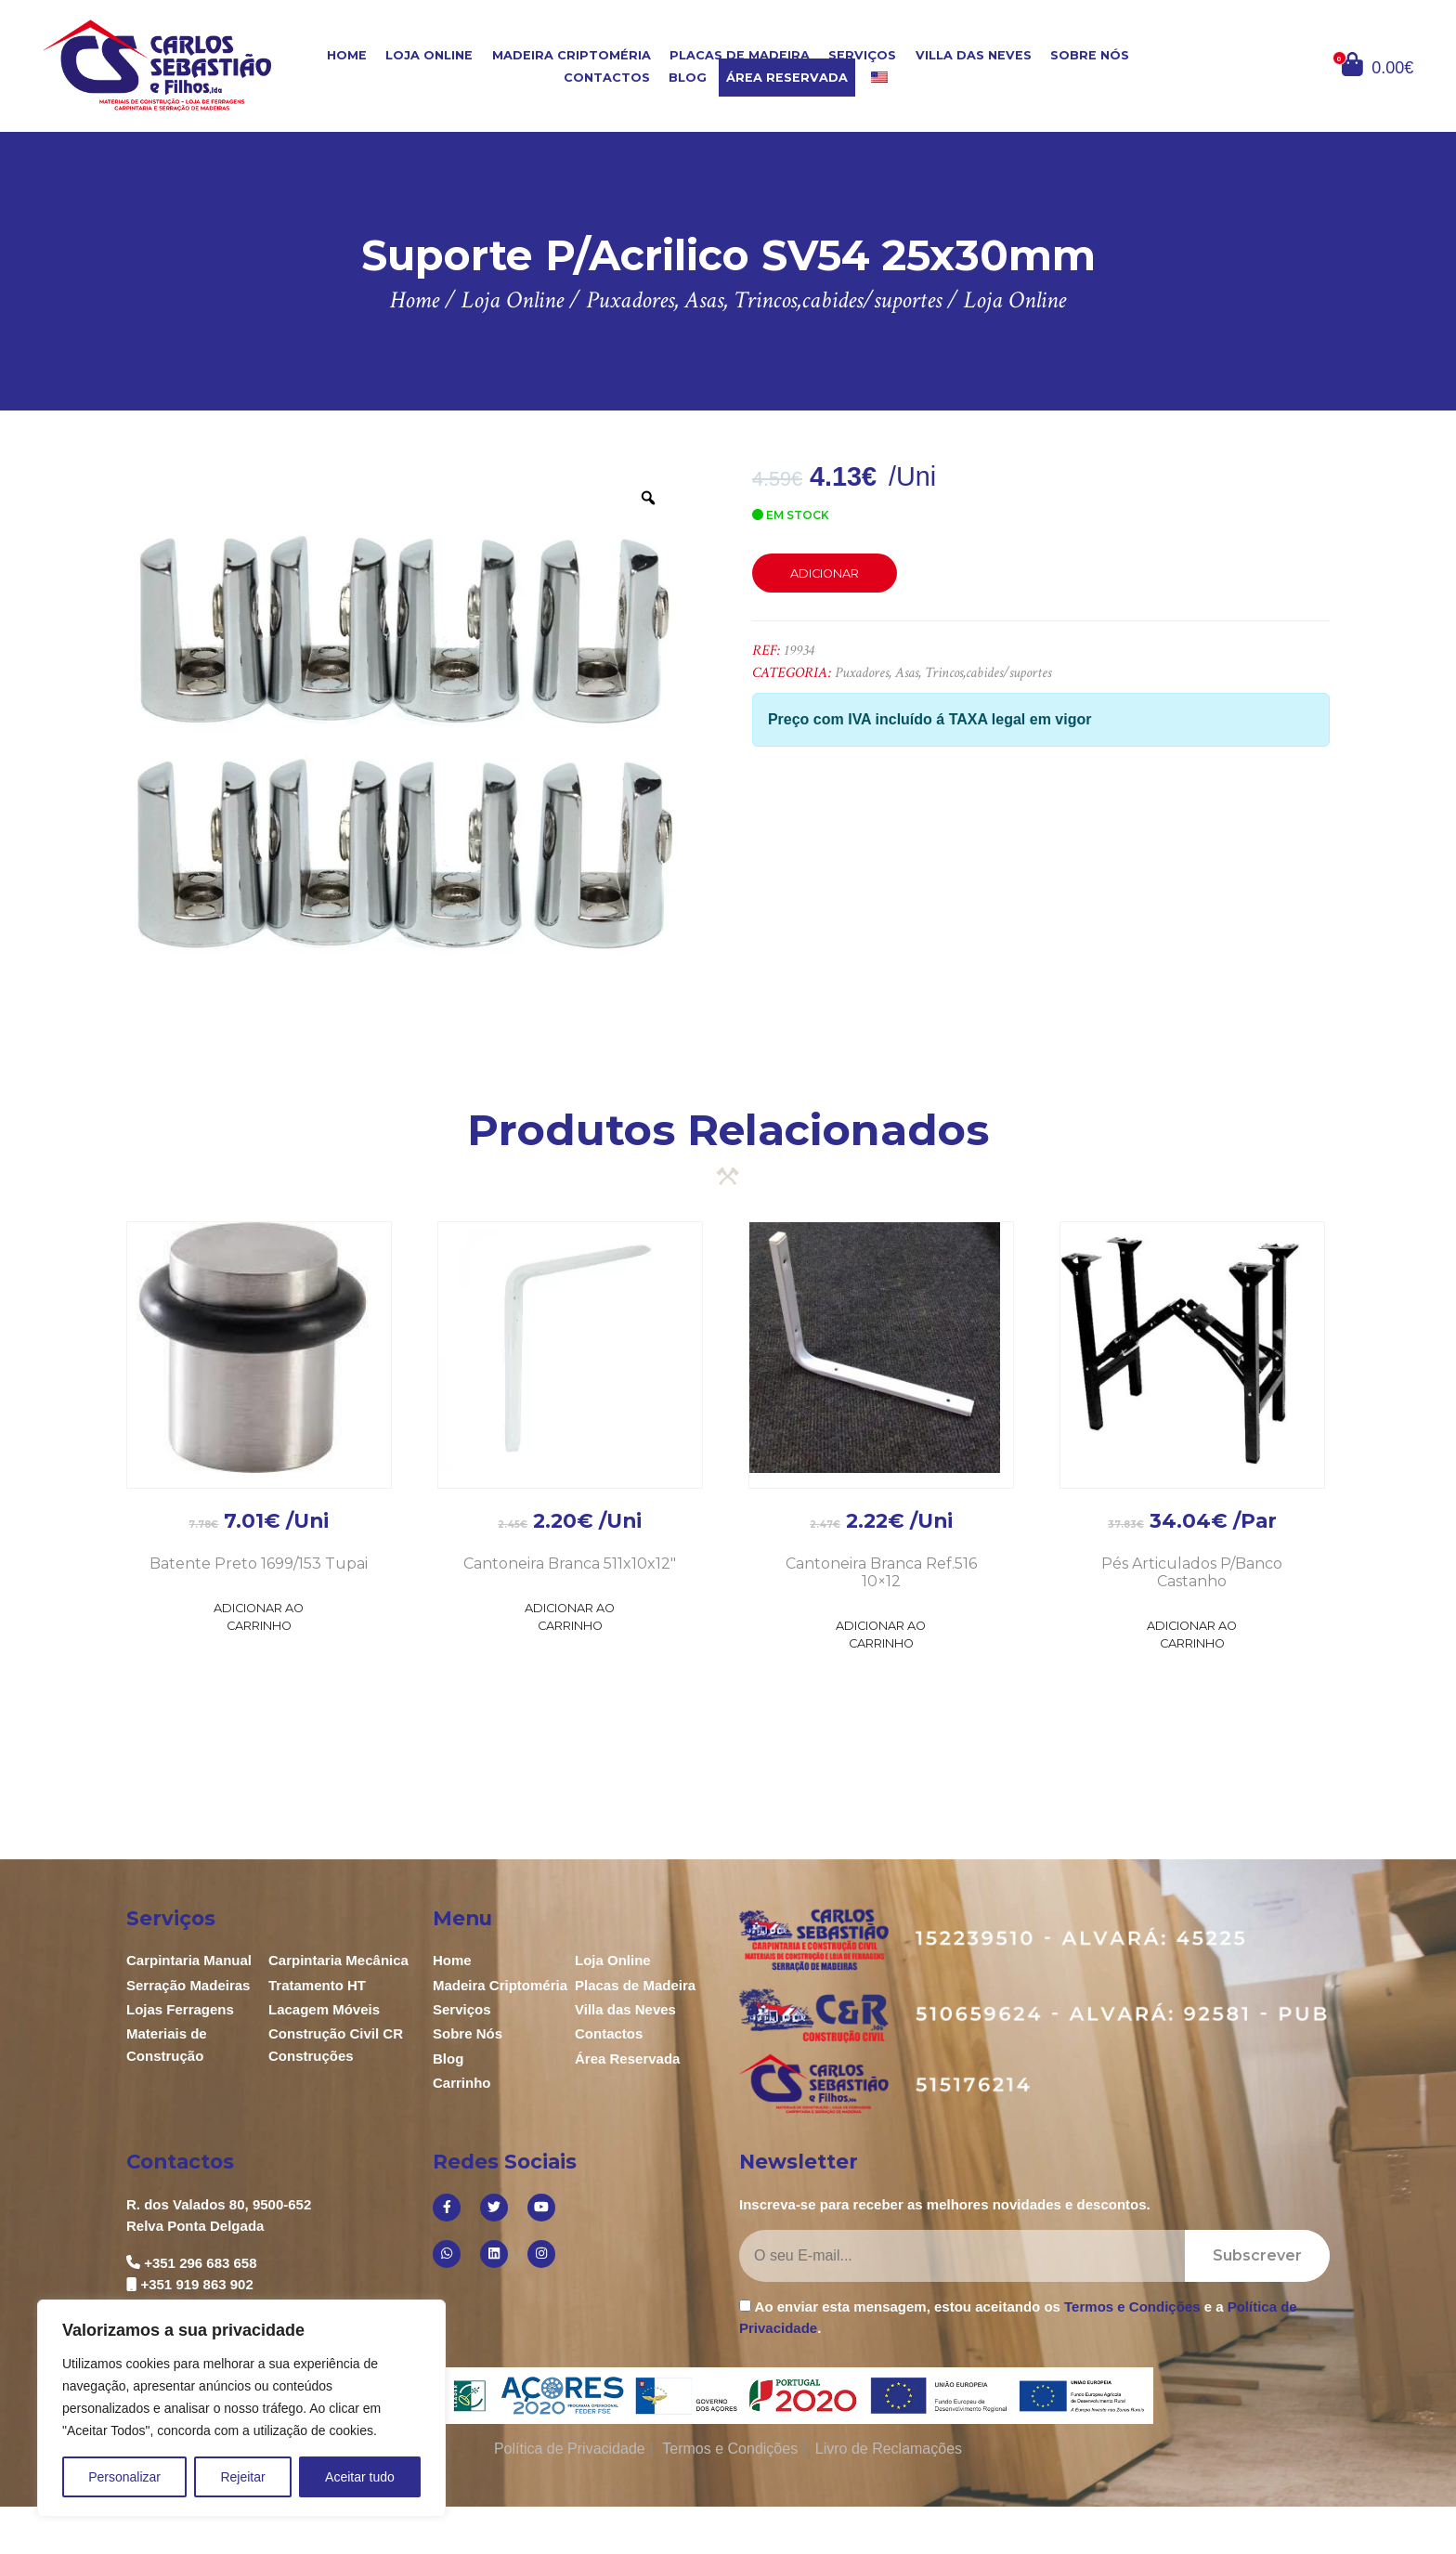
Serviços (862, 55)
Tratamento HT (317, 1985)
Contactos (607, 78)
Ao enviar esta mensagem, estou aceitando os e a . (1018, 2317)
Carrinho (462, 2083)
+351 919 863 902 (196, 2284)
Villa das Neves (974, 55)
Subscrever (1257, 2255)
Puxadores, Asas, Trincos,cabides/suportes (943, 673)
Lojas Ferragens (180, 2009)
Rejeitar (242, 2476)
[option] (403, 743)
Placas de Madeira (740, 55)
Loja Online (429, 55)
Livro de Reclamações (888, 2448)
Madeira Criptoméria (571, 55)
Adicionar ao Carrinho (259, 1617)
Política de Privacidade (569, 2448)
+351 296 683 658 (200, 2263)
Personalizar (124, 2476)
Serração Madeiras (188, 1985)
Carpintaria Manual (189, 1960)
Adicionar (824, 573)
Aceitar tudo (360, 2476)
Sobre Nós (1089, 55)
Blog (688, 78)
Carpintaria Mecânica (338, 1960)
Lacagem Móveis (324, 2009)
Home (347, 55)
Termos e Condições (1132, 2306)
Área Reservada (787, 78)
